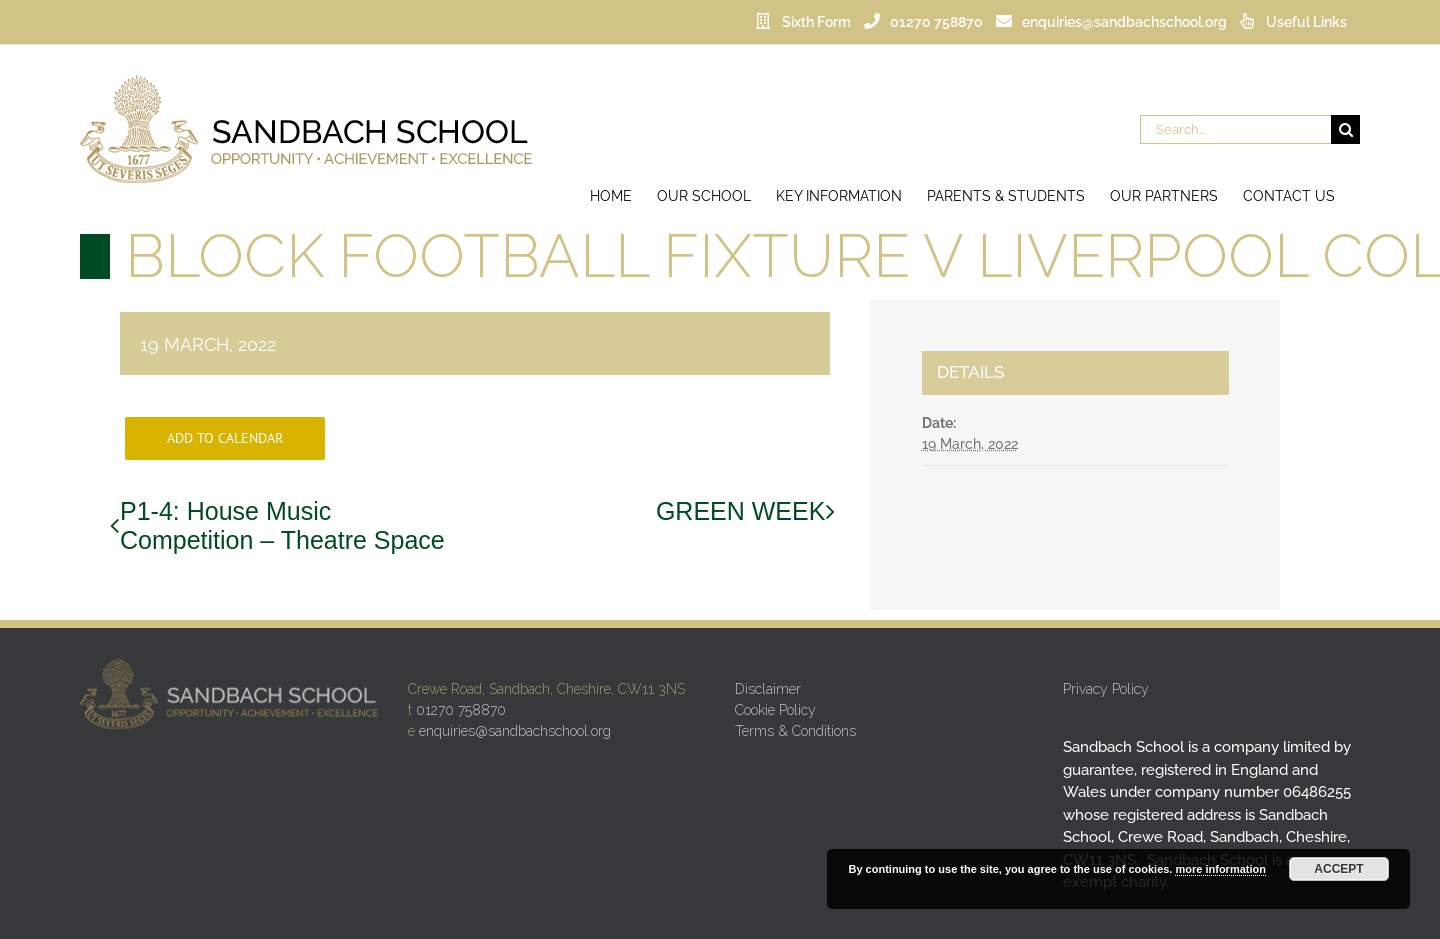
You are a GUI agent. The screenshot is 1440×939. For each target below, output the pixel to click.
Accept (1338, 869)
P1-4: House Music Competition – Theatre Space (282, 525)
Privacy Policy (1106, 689)
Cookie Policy (775, 710)
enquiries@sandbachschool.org (515, 731)
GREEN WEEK (740, 511)
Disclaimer (768, 689)
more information (1220, 869)
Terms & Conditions (795, 731)
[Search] (1345, 129)
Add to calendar (225, 438)
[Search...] (1235, 129)
